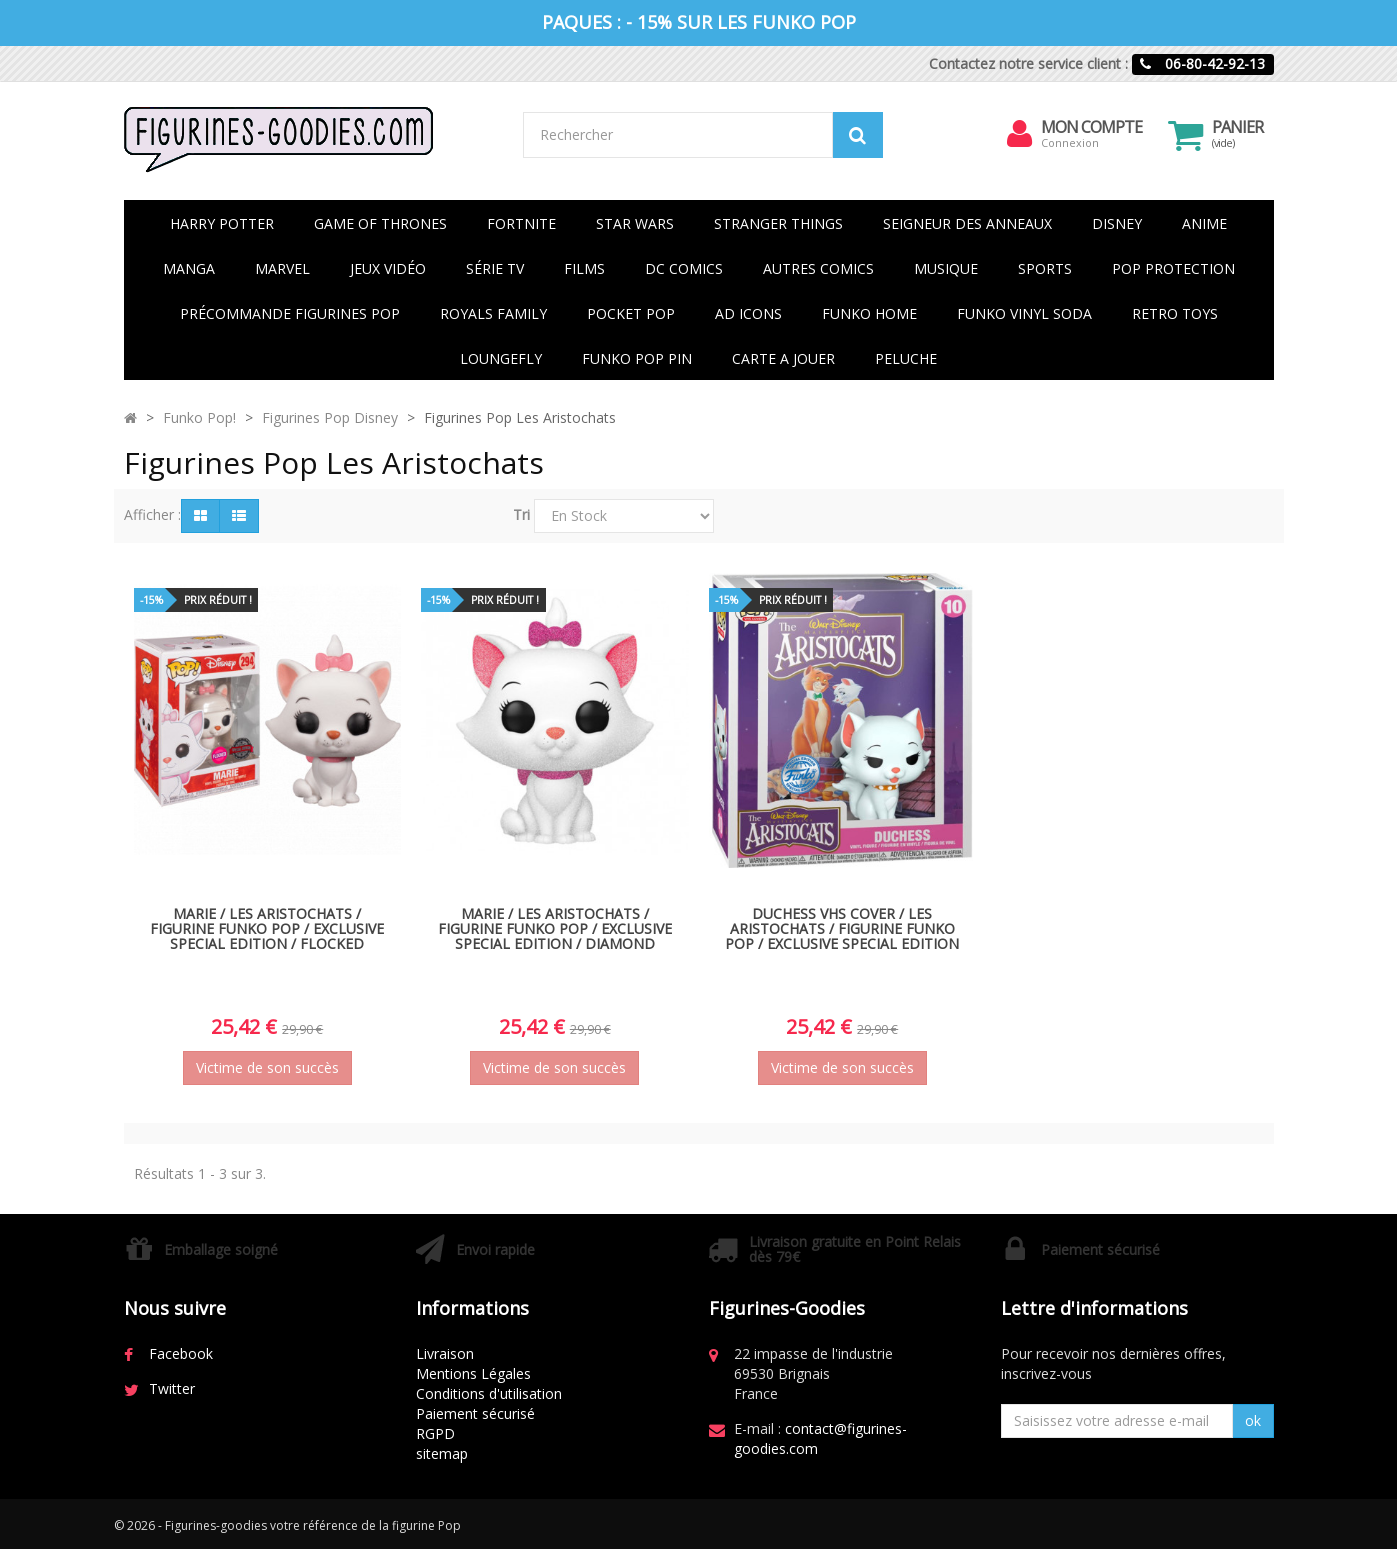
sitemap (442, 1453)
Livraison (445, 1353)
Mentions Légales (473, 1373)
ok (1253, 1420)
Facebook (181, 1353)
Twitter (172, 1388)
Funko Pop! (199, 417)
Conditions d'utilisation (489, 1393)
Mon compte (1091, 127)
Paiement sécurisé (475, 1413)
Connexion (1070, 142)
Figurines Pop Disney (330, 417)
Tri (521, 514)
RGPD (435, 1433)
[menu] (1019, 134)
